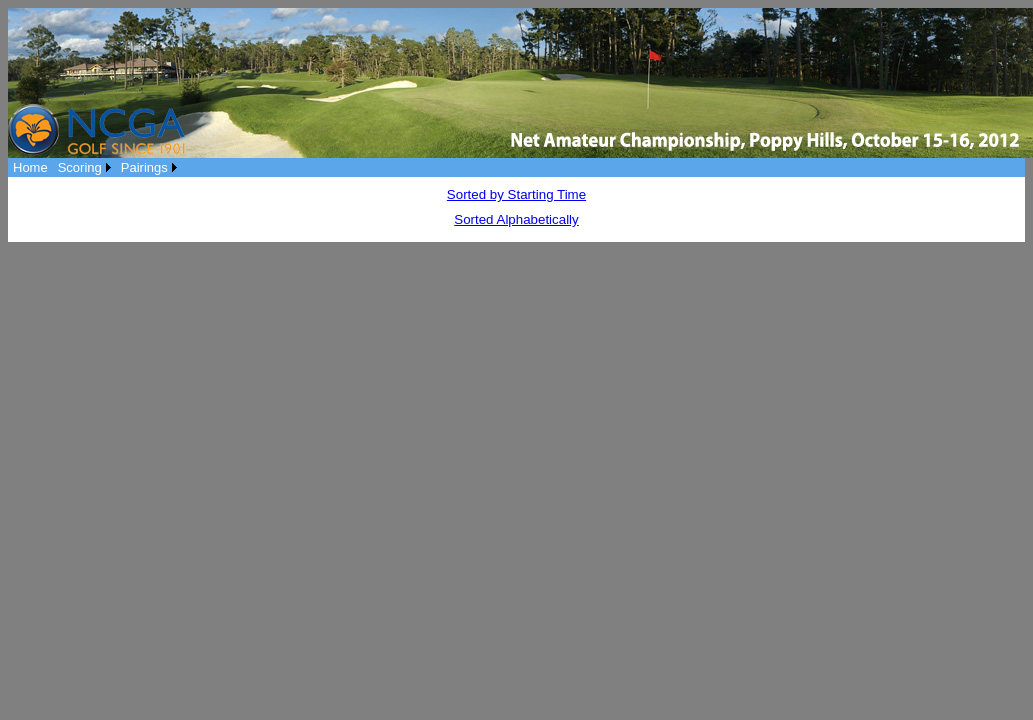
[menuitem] (30, 167)
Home (30, 167)
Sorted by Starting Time (516, 194)
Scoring (80, 167)
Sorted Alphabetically (516, 219)
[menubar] (95, 167)
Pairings (144, 167)
